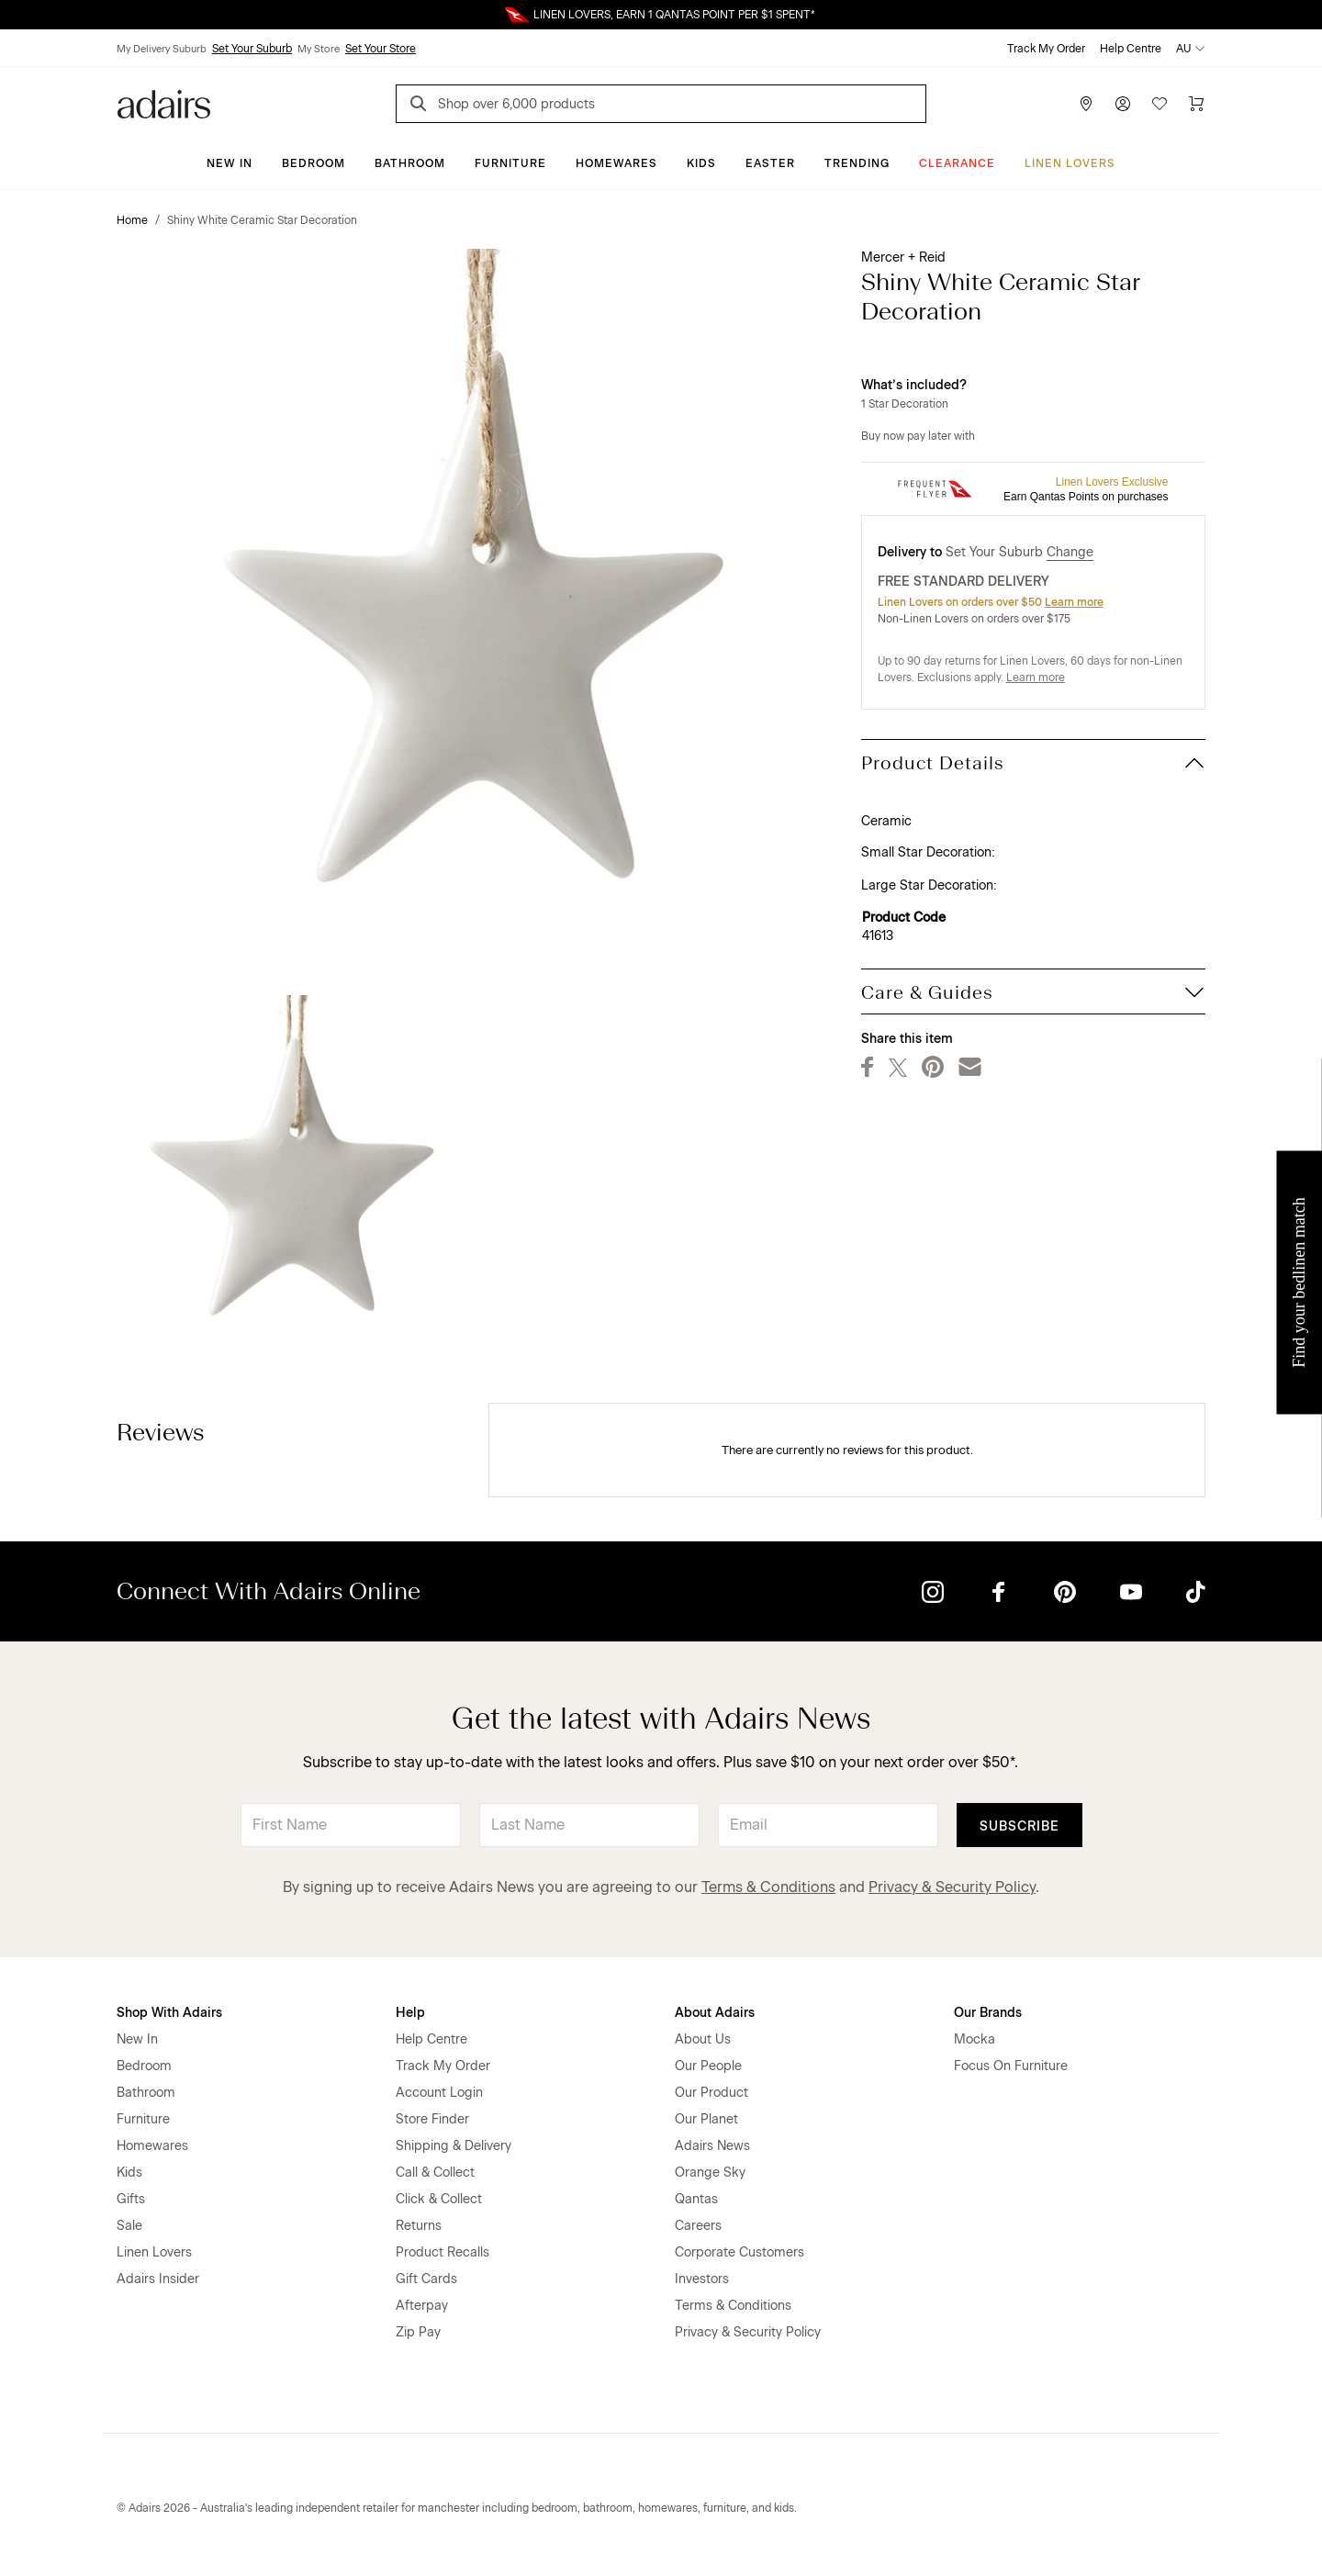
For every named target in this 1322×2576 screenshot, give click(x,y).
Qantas (696, 2199)
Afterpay (422, 2305)
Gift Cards (426, 2279)
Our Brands (988, 2013)
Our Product (711, 2092)
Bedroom (313, 163)
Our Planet (706, 2119)
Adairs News (712, 2146)
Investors (702, 2279)
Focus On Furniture (1011, 2066)
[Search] (421, 106)
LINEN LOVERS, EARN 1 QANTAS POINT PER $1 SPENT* (674, 14)
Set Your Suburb (252, 48)
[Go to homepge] (164, 102)
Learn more (1074, 602)
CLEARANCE (957, 163)
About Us (703, 2039)
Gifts (131, 2199)
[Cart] (1196, 104)
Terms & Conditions (768, 1887)
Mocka (974, 2039)
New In (229, 163)
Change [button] (1070, 552)
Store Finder (432, 2119)
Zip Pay (418, 2332)
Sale (129, 2226)
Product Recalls (442, 2252)
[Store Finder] (1086, 104)
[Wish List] (1159, 104)
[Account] (1123, 104)
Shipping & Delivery (453, 2146)
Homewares (616, 163)
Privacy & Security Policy (952, 1887)
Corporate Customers (739, 2252)
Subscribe (1019, 1826)
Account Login (439, 2092)
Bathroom (410, 163)
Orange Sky (710, 2172)
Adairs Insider (158, 2279)
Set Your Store (380, 48)
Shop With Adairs (169, 2013)
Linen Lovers (1070, 163)
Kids (701, 163)
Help (410, 2013)
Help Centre (1130, 48)
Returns (419, 2226)
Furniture (510, 163)
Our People (708, 2066)
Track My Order (1046, 48)
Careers (698, 2226)
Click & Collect (439, 2199)
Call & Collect (435, 2172)
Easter (770, 163)
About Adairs (715, 2013)
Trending (857, 163)
